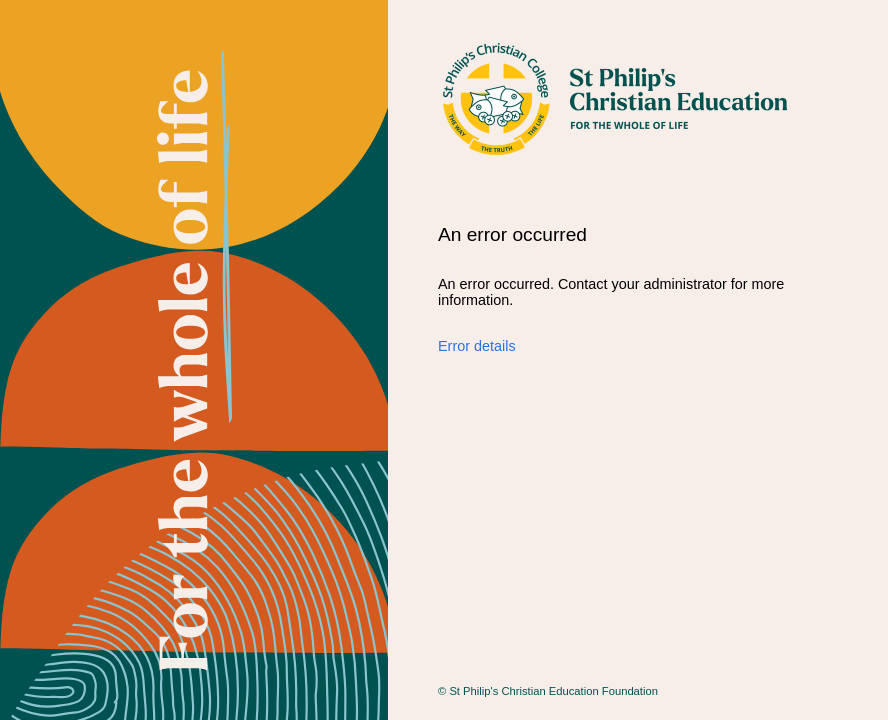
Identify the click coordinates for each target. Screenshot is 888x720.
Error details (477, 346)
